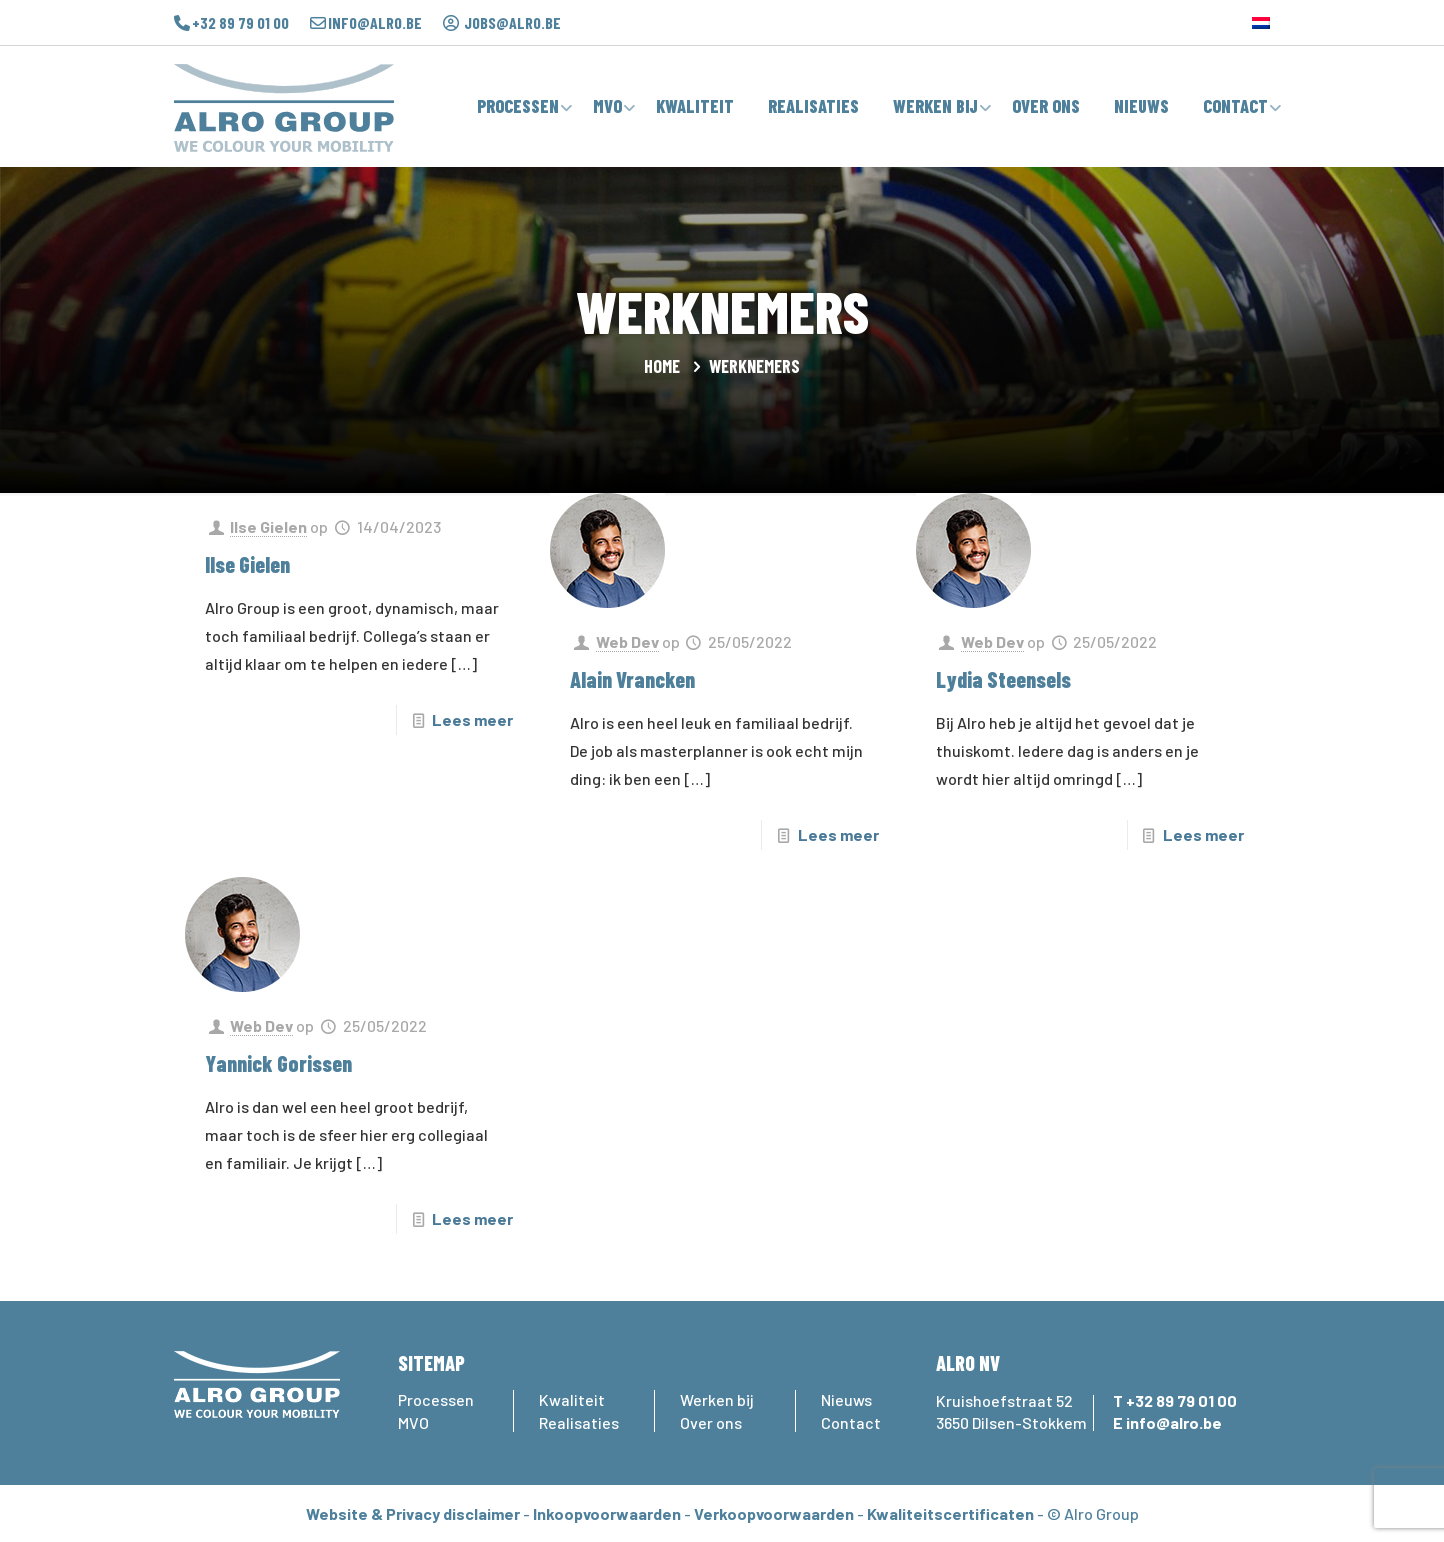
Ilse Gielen (268, 526)
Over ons (711, 1422)
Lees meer (472, 719)
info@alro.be (375, 23)
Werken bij (717, 1399)
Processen (436, 1399)
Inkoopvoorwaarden (607, 1513)
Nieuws (846, 1399)
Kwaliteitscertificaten (950, 1513)
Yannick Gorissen (278, 1063)
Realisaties (579, 1422)
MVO (413, 1422)
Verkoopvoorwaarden (774, 1513)
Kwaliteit (572, 1399)
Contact (851, 1422)
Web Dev (627, 641)
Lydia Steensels (1003, 679)
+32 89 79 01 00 (240, 23)
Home (662, 366)
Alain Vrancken (632, 679)
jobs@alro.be (512, 23)
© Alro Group (1093, 1513)
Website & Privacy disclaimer (413, 1513)
